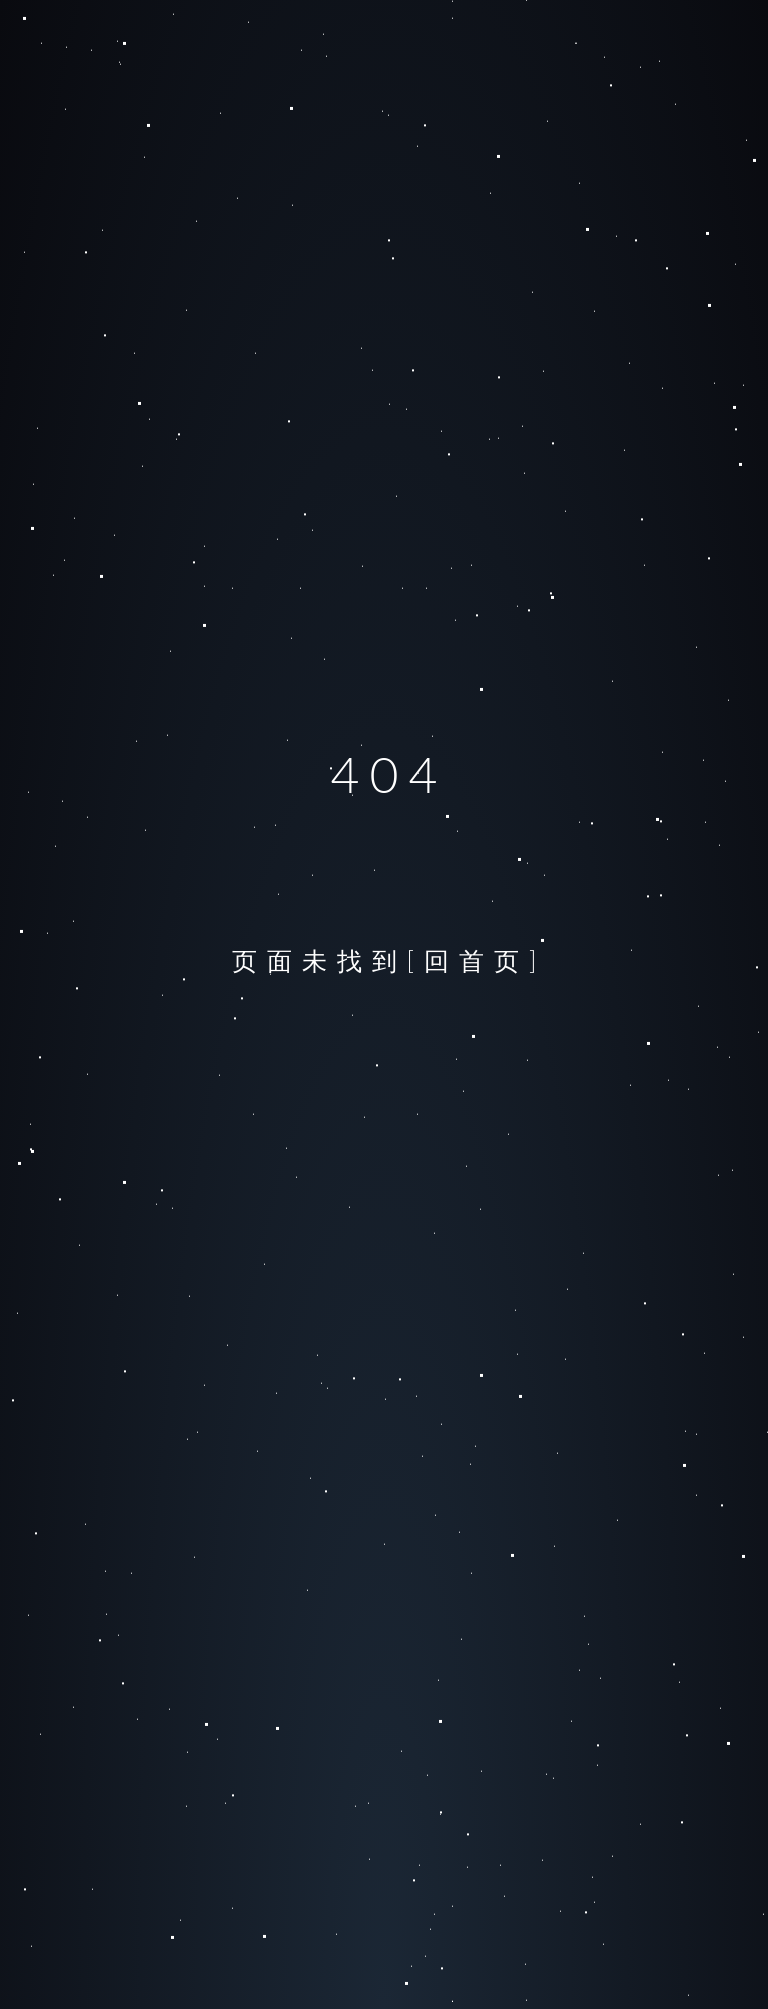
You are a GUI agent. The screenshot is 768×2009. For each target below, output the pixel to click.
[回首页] (477, 960)
